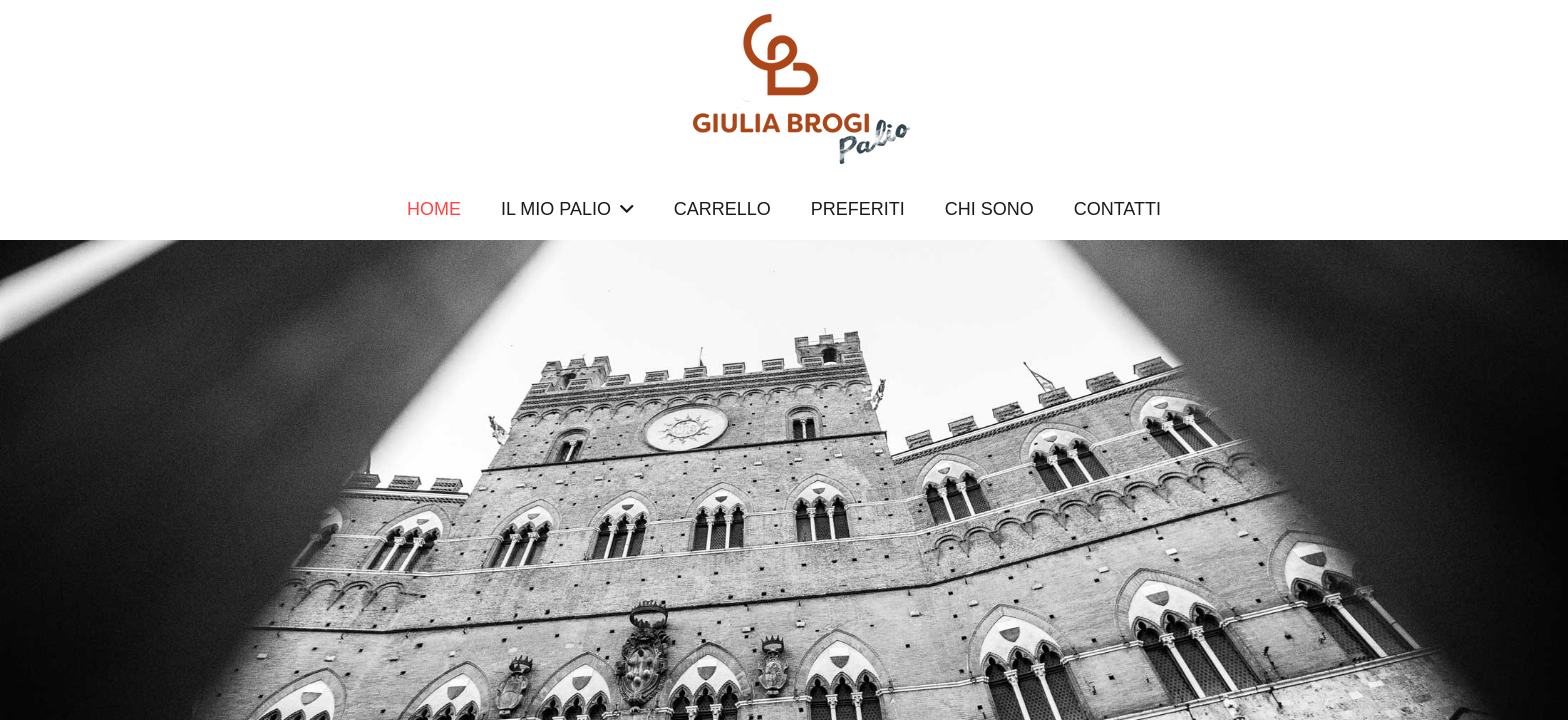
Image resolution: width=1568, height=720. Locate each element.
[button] (622, 209)
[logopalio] (784, 89)
